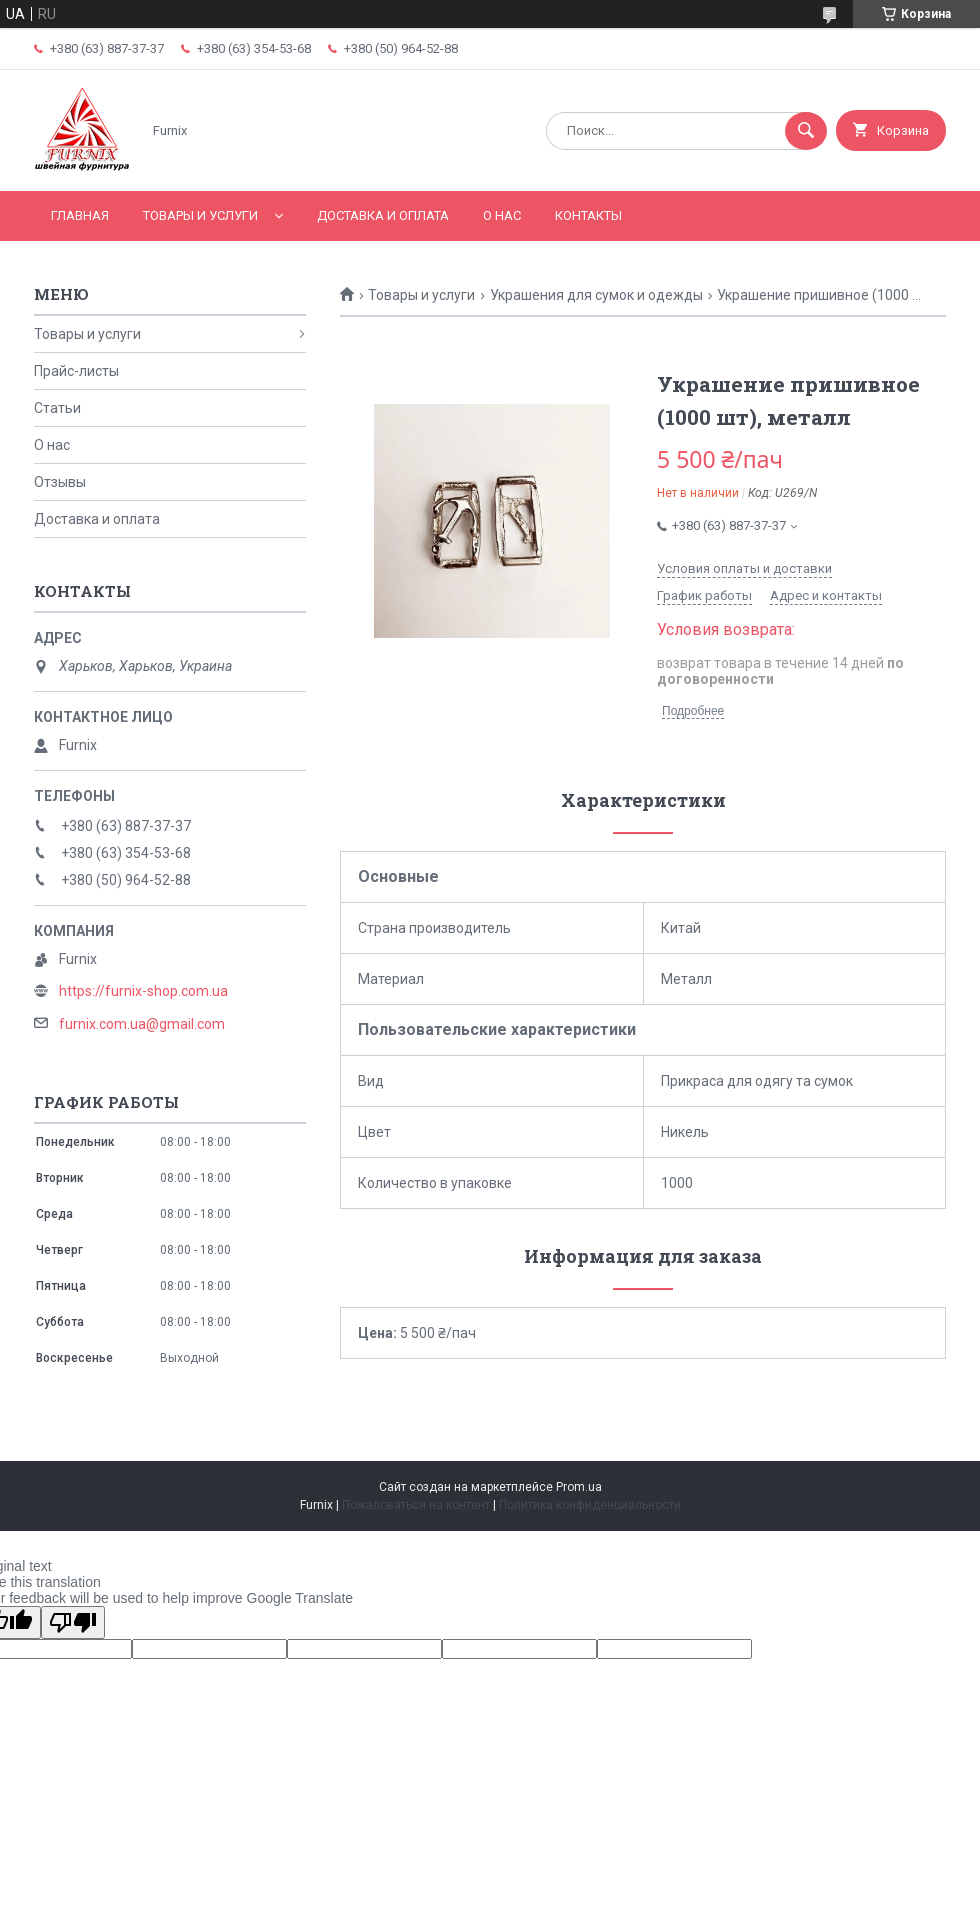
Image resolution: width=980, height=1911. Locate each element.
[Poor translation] (73, 1622)
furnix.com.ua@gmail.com (142, 1024)
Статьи (57, 408)
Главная (80, 215)
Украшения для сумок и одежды (596, 295)
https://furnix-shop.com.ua (143, 991)
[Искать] (806, 131)
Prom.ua (579, 1487)
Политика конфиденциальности (590, 1505)
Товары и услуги (200, 215)
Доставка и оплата (383, 215)
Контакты (588, 215)
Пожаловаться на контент (416, 1505)
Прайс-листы (76, 371)
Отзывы (60, 482)
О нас (502, 215)
